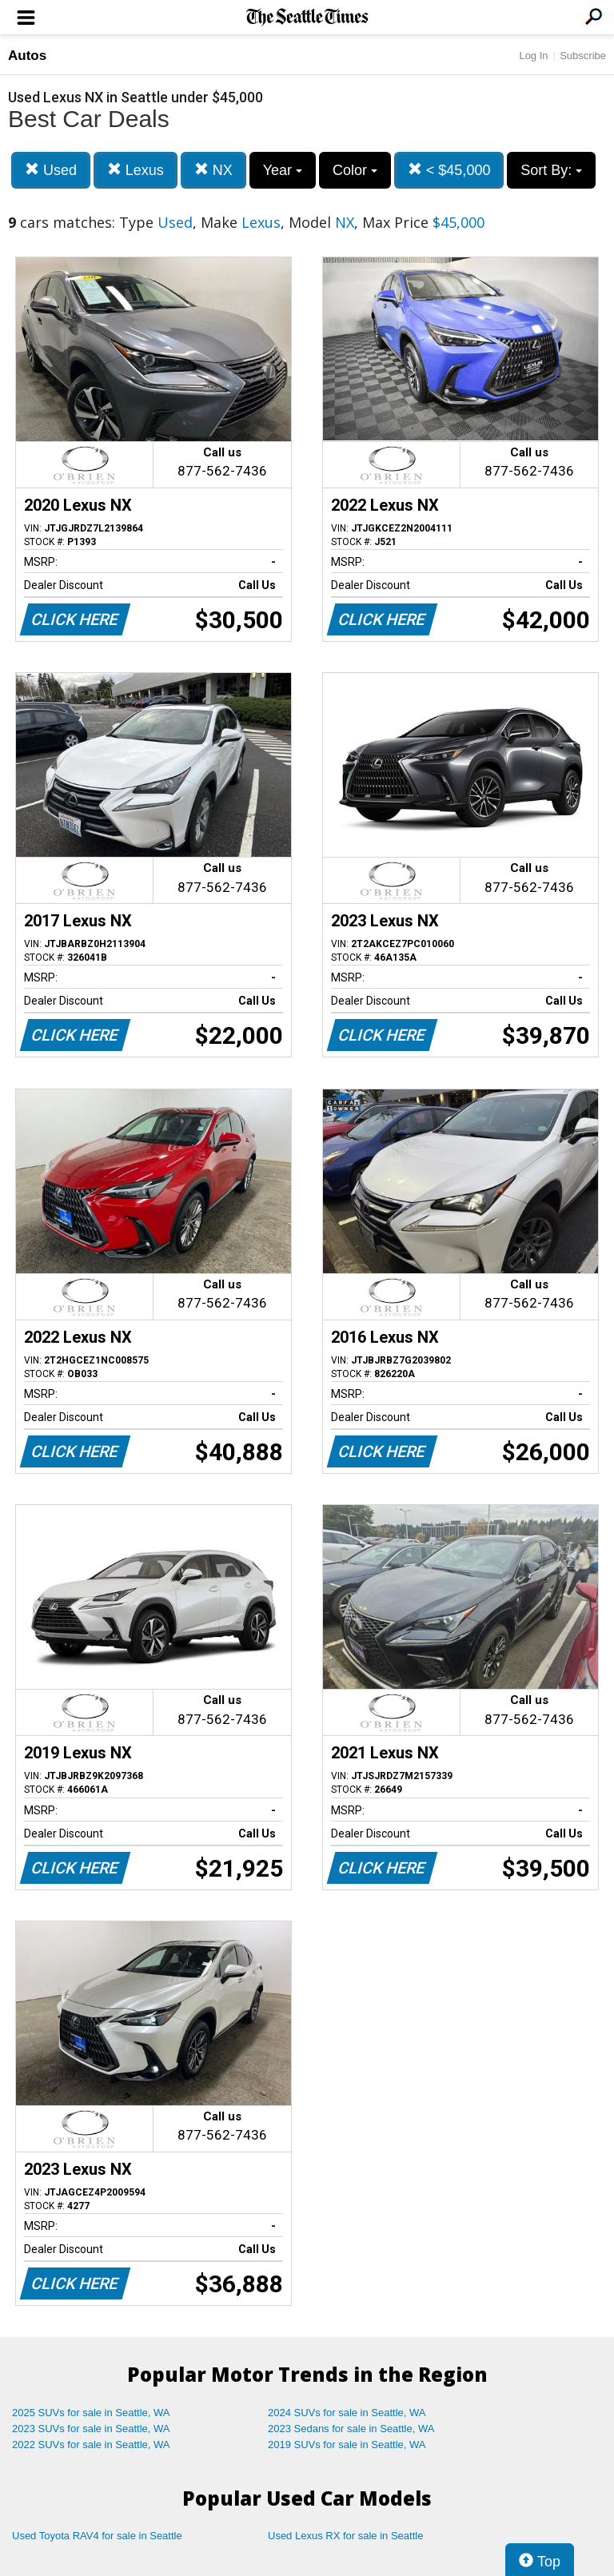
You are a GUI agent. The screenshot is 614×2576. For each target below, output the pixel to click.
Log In (533, 56)
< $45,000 (449, 169)
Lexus (135, 169)
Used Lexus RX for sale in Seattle (345, 2536)
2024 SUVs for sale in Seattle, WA (347, 2413)
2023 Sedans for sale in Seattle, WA (351, 2429)
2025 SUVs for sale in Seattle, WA (91, 2413)
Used (51, 169)
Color (355, 170)
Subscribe (583, 56)
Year (282, 170)
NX (213, 169)
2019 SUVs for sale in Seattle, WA (347, 2445)
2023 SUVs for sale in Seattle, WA (91, 2429)
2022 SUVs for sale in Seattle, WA (91, 2445)
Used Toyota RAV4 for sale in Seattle (97, 2536)
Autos (27, 55)
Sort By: (551, 170)
